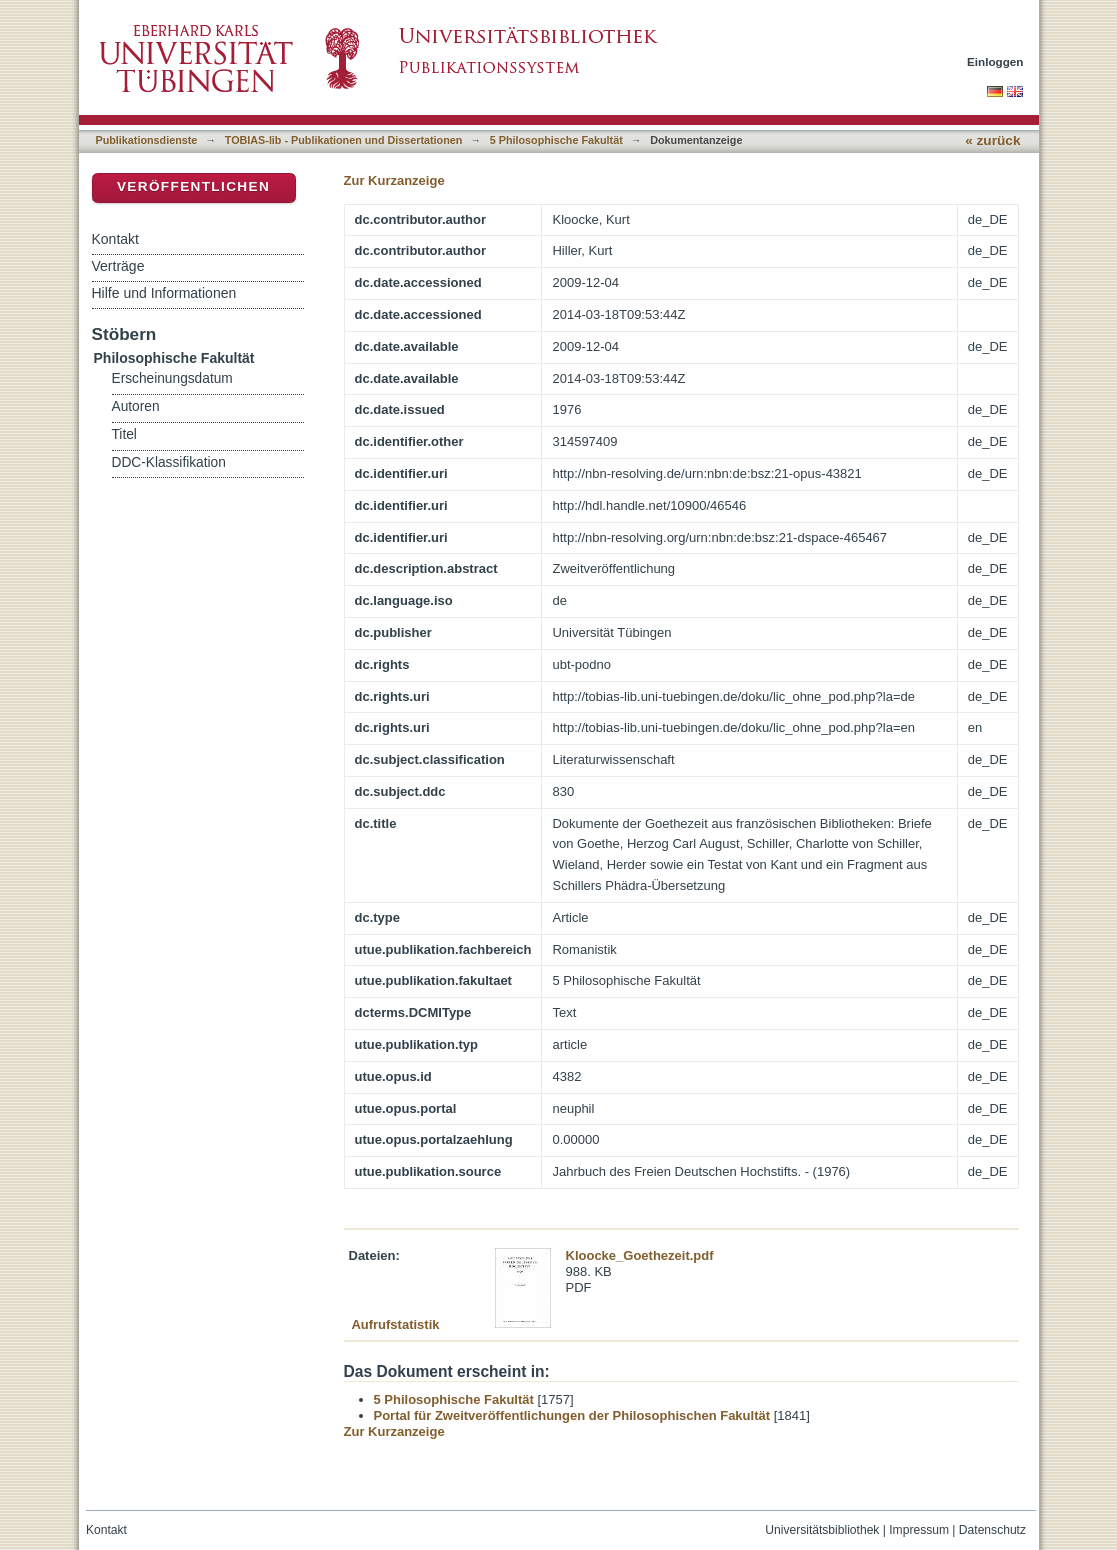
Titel (124, 434)
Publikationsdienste (147, 140)
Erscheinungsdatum (172, 378)
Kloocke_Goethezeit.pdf (640, 1255)
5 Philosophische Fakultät (556, 140)
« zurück (992, 140)
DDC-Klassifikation (169, 462)
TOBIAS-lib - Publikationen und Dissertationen (344, 140)
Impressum (919, 1530)
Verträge (118, 266)
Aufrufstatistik (395, 1324)
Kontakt (115, 239)
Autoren (136, 406)
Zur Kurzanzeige (394, 180)
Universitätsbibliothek (822, 1530)
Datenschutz (992, 1530)
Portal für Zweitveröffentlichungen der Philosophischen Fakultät (572, 1415)
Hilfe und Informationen (164, 293)
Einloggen (995, 61)
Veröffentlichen (193, 186)
